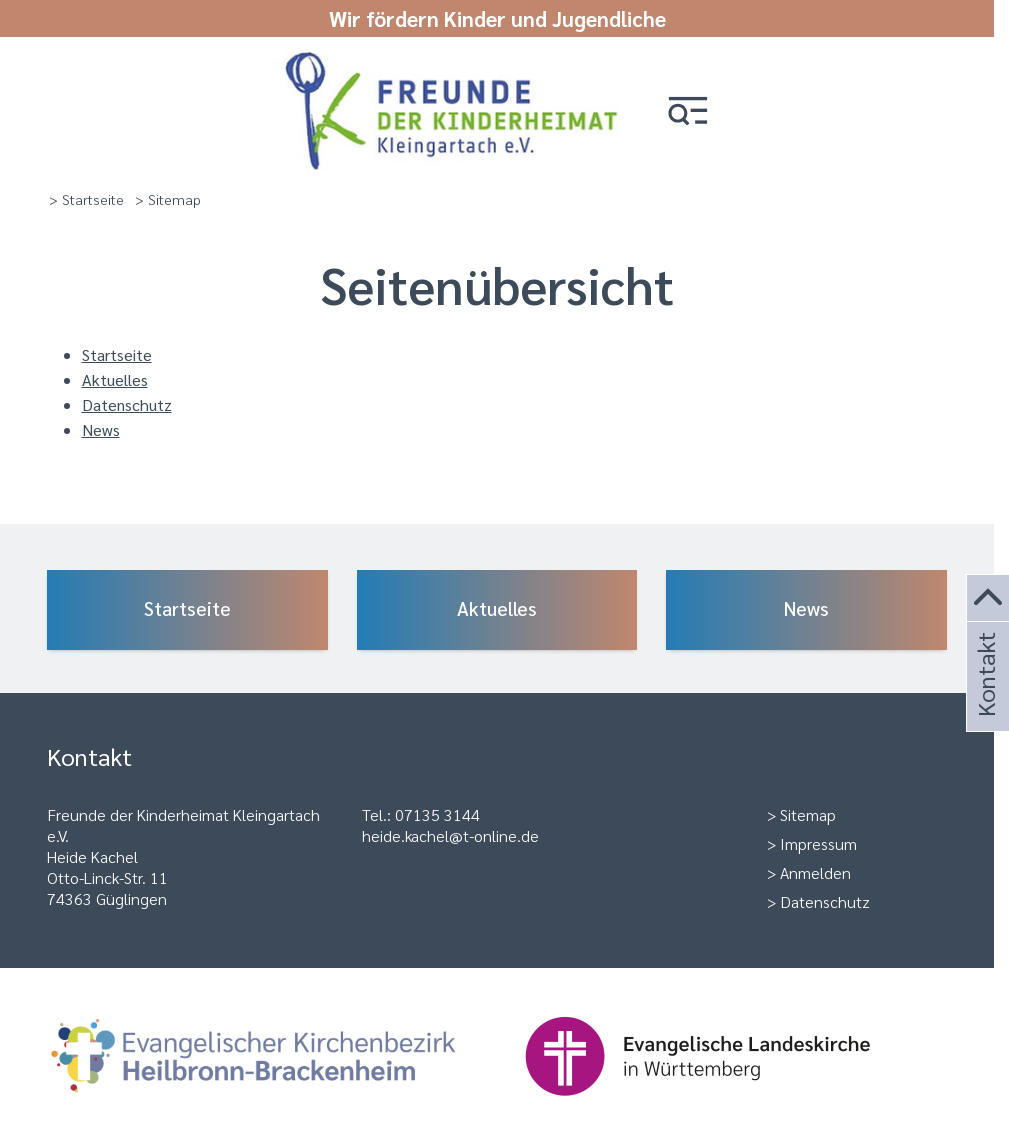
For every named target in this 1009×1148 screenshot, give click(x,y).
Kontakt (985, 701)
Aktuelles (115, 379)
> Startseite (86, 199)
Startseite (117, 354)
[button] (688, 112)
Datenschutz (127, 404)
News (101, 429)
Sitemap (808, 814)
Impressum (818, 843)
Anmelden (815, 872)
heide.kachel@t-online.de (450, 835)
